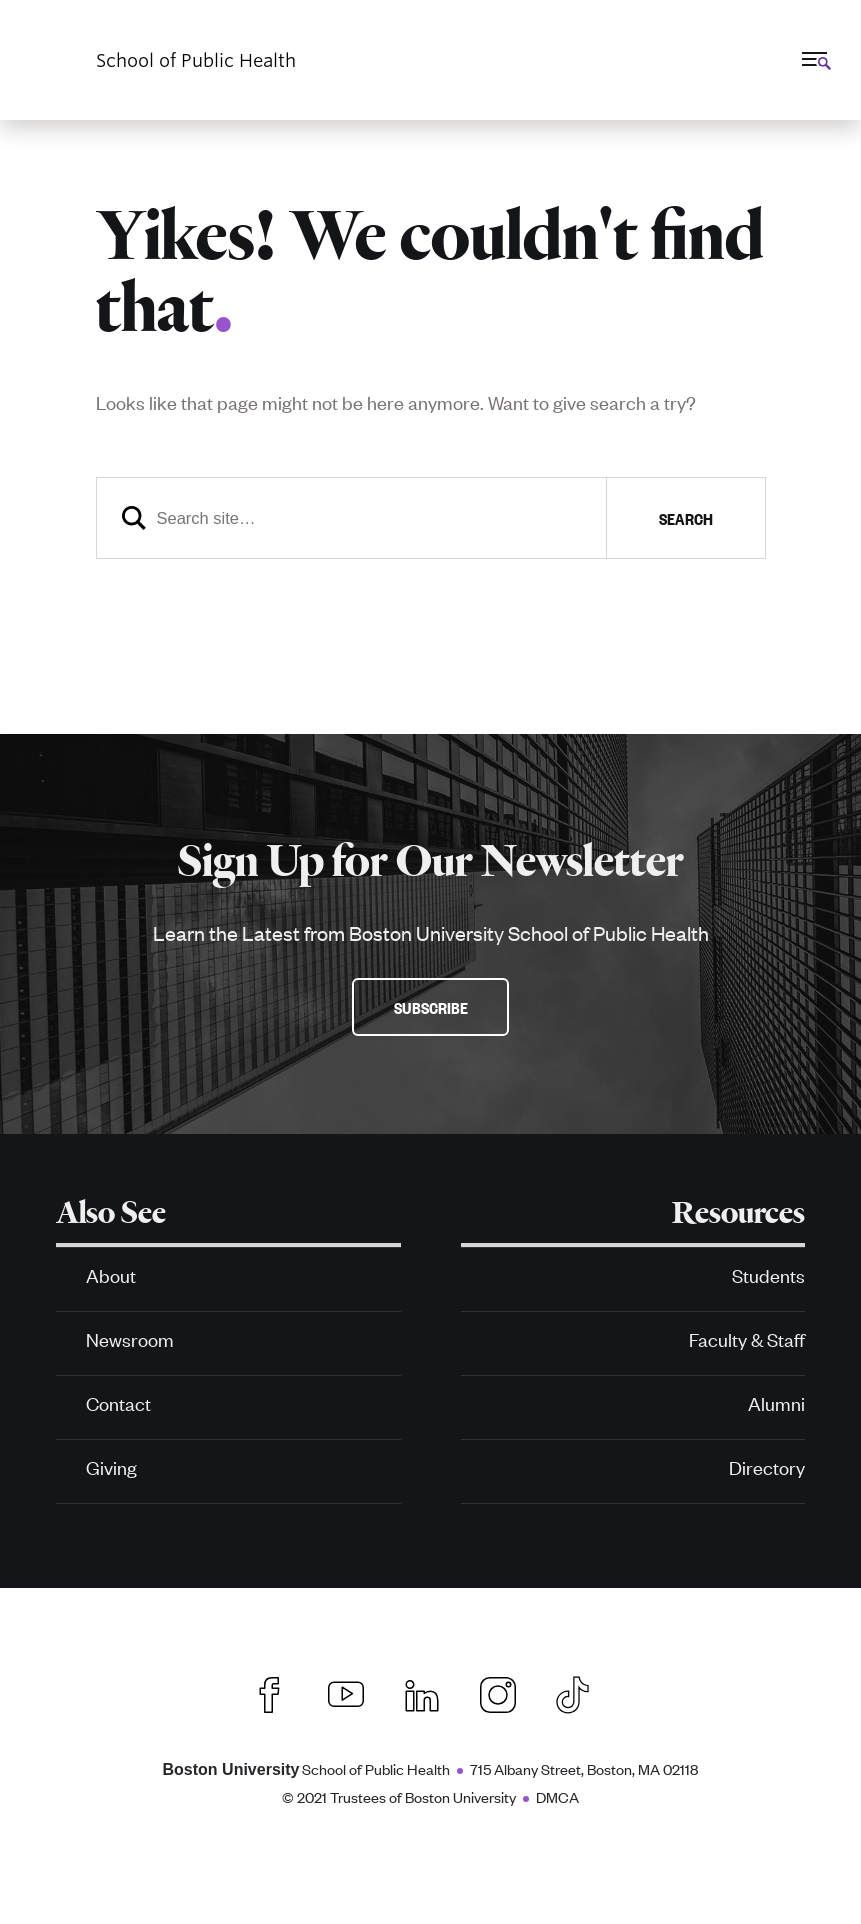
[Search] (431, 518)
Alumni (776, 1402)
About (111, 1274)
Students (768, 1274)
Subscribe (431, 1007)
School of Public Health (307, 1768)
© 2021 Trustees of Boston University (399, 1796)
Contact (118, 1402)
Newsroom (130, 1338)
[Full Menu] (814, 59)
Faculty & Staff (747, 1338)
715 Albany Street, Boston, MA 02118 (584, 1768)
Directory (767, 1466)
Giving (111, 1466)
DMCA (557, 1796)
